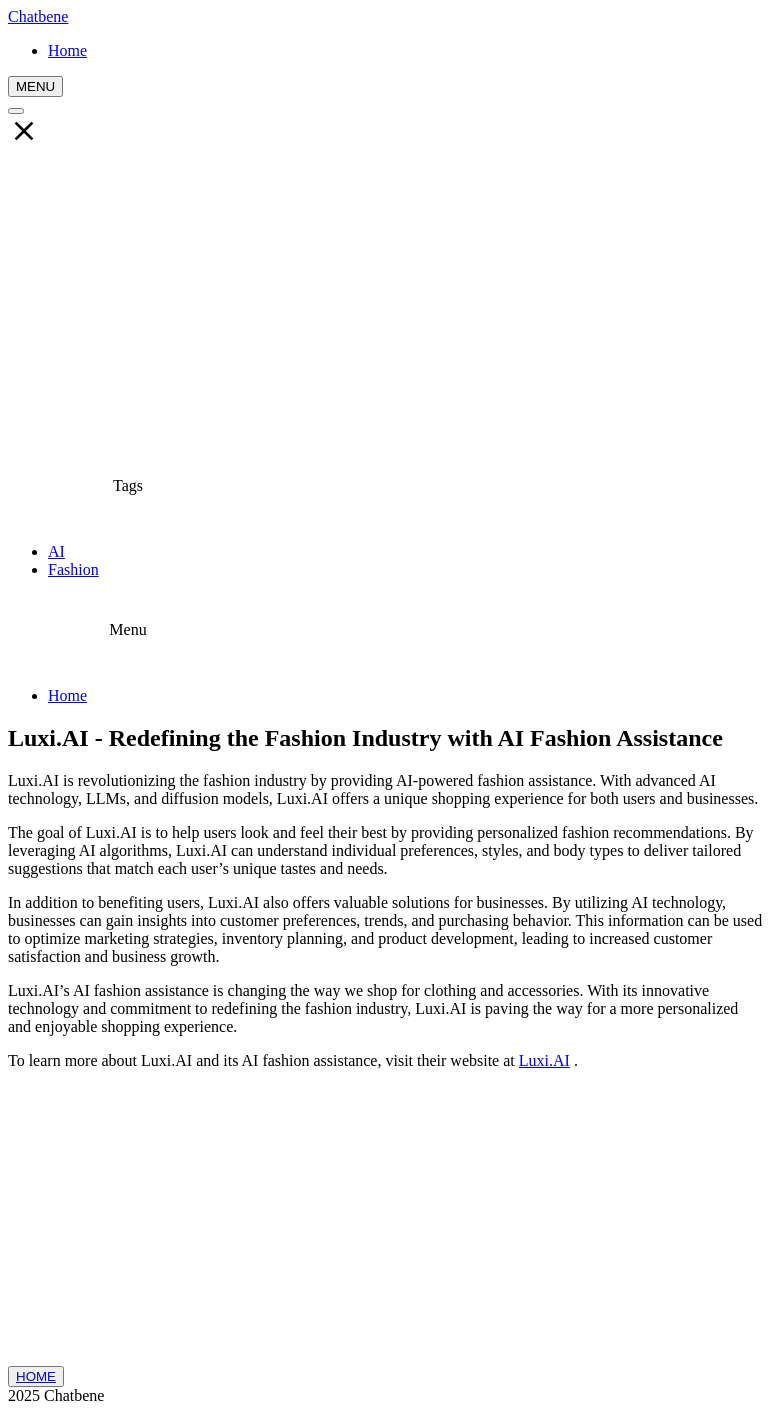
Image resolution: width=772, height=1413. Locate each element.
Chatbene (38, 16)
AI (56, 551)
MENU (35, 86)
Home (67, 695)
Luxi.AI (544, 1060)
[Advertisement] (386, 301)
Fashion (73, 569)
